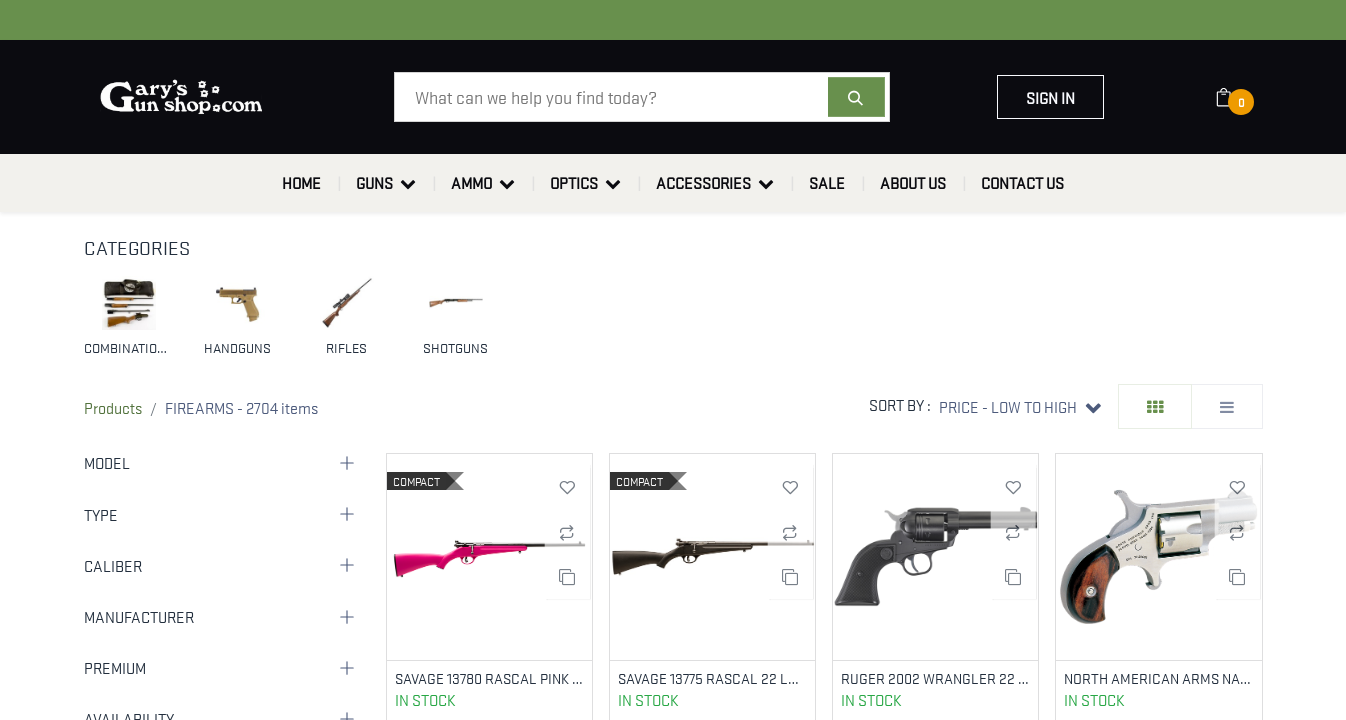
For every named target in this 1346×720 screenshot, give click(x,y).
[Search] (856, 97)
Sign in (1050, 97)
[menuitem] (301, 183)
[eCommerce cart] (1236, 97)
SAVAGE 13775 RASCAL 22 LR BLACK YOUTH (712, 678)
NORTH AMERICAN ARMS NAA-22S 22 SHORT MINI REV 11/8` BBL (1158, 678)
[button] (1019, 406)
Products (113, 407)
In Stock (425, 701)
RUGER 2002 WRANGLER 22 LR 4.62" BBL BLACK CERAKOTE (935, 678)
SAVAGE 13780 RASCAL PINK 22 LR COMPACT (489, 678)
